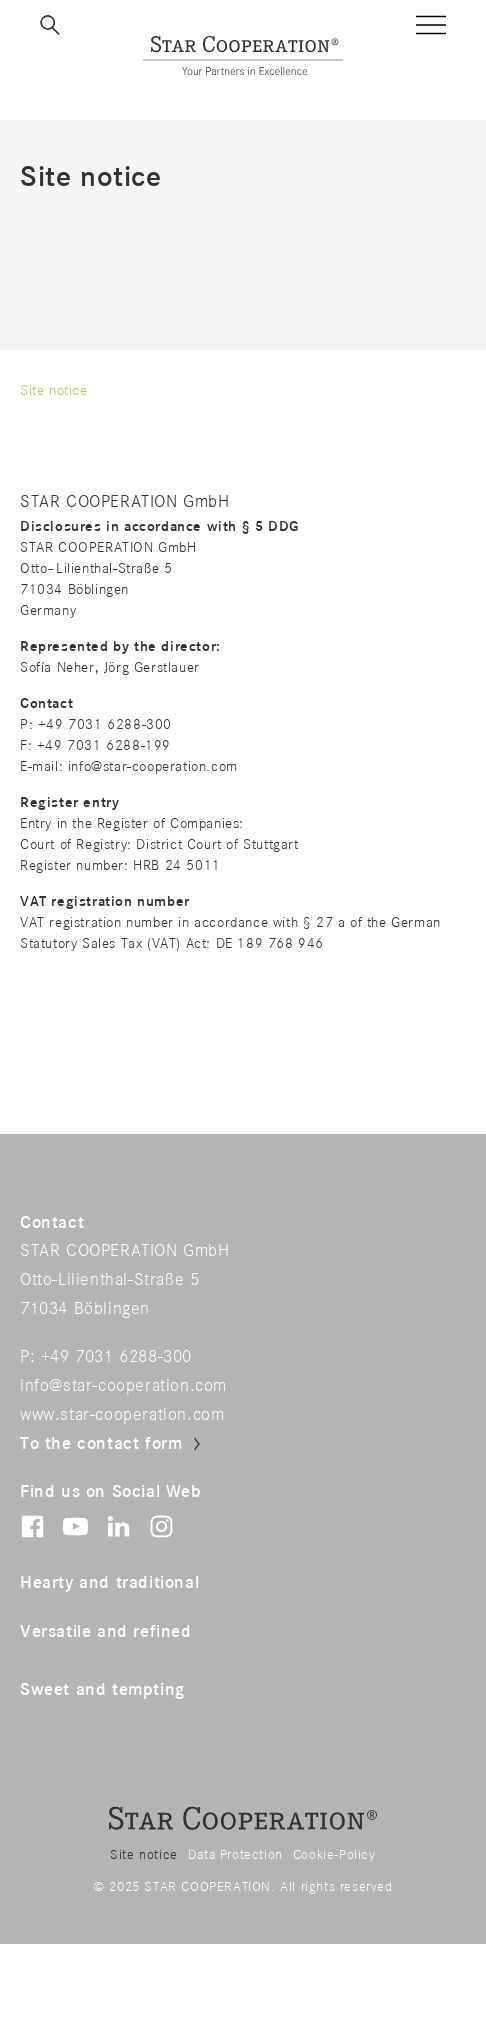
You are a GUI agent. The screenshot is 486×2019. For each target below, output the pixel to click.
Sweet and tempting (102, 1690)
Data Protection (235, 1855)
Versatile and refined (106, 1632)
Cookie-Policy (334, 1855)
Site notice (144, 1855)
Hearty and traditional (109, 1583)
